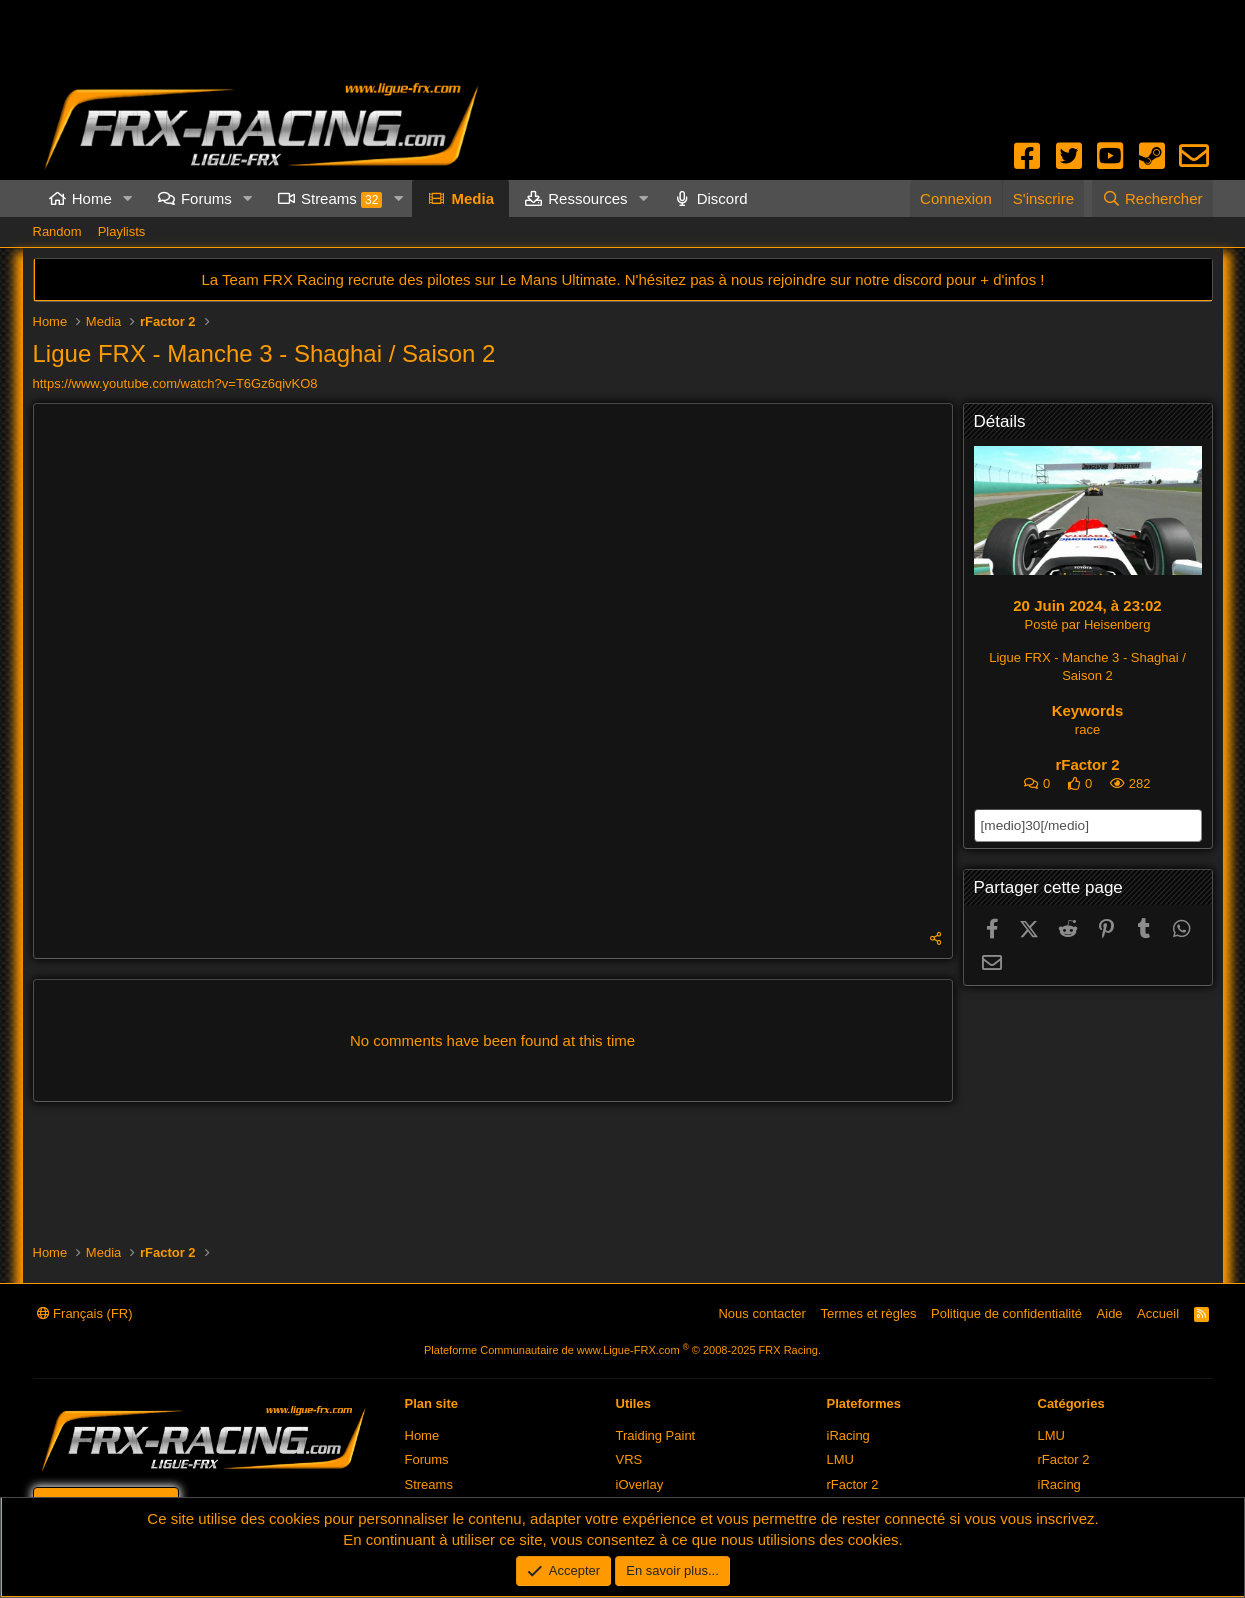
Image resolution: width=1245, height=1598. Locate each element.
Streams (341, 199)
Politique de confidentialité (1006, 1313)
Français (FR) (85, 1313)
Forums (206, 198)
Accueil (1158, 1313)
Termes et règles (868, 1313)
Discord (722, 198)
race (1087, 729)
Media (472, 198)
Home (92, 198)
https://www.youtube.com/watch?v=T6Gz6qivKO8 (175, 383)
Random (57, 231)
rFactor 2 (1087, 764)
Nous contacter (761, 1313)
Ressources (587, 198)
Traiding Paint (656, 1435)
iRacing (848, 1435)
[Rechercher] (1152, 198)
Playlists (122, 231)
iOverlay (640, 1484)
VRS (629, 1459)
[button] (128, 198)
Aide (1110, 1313)
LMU (840, 1459)
